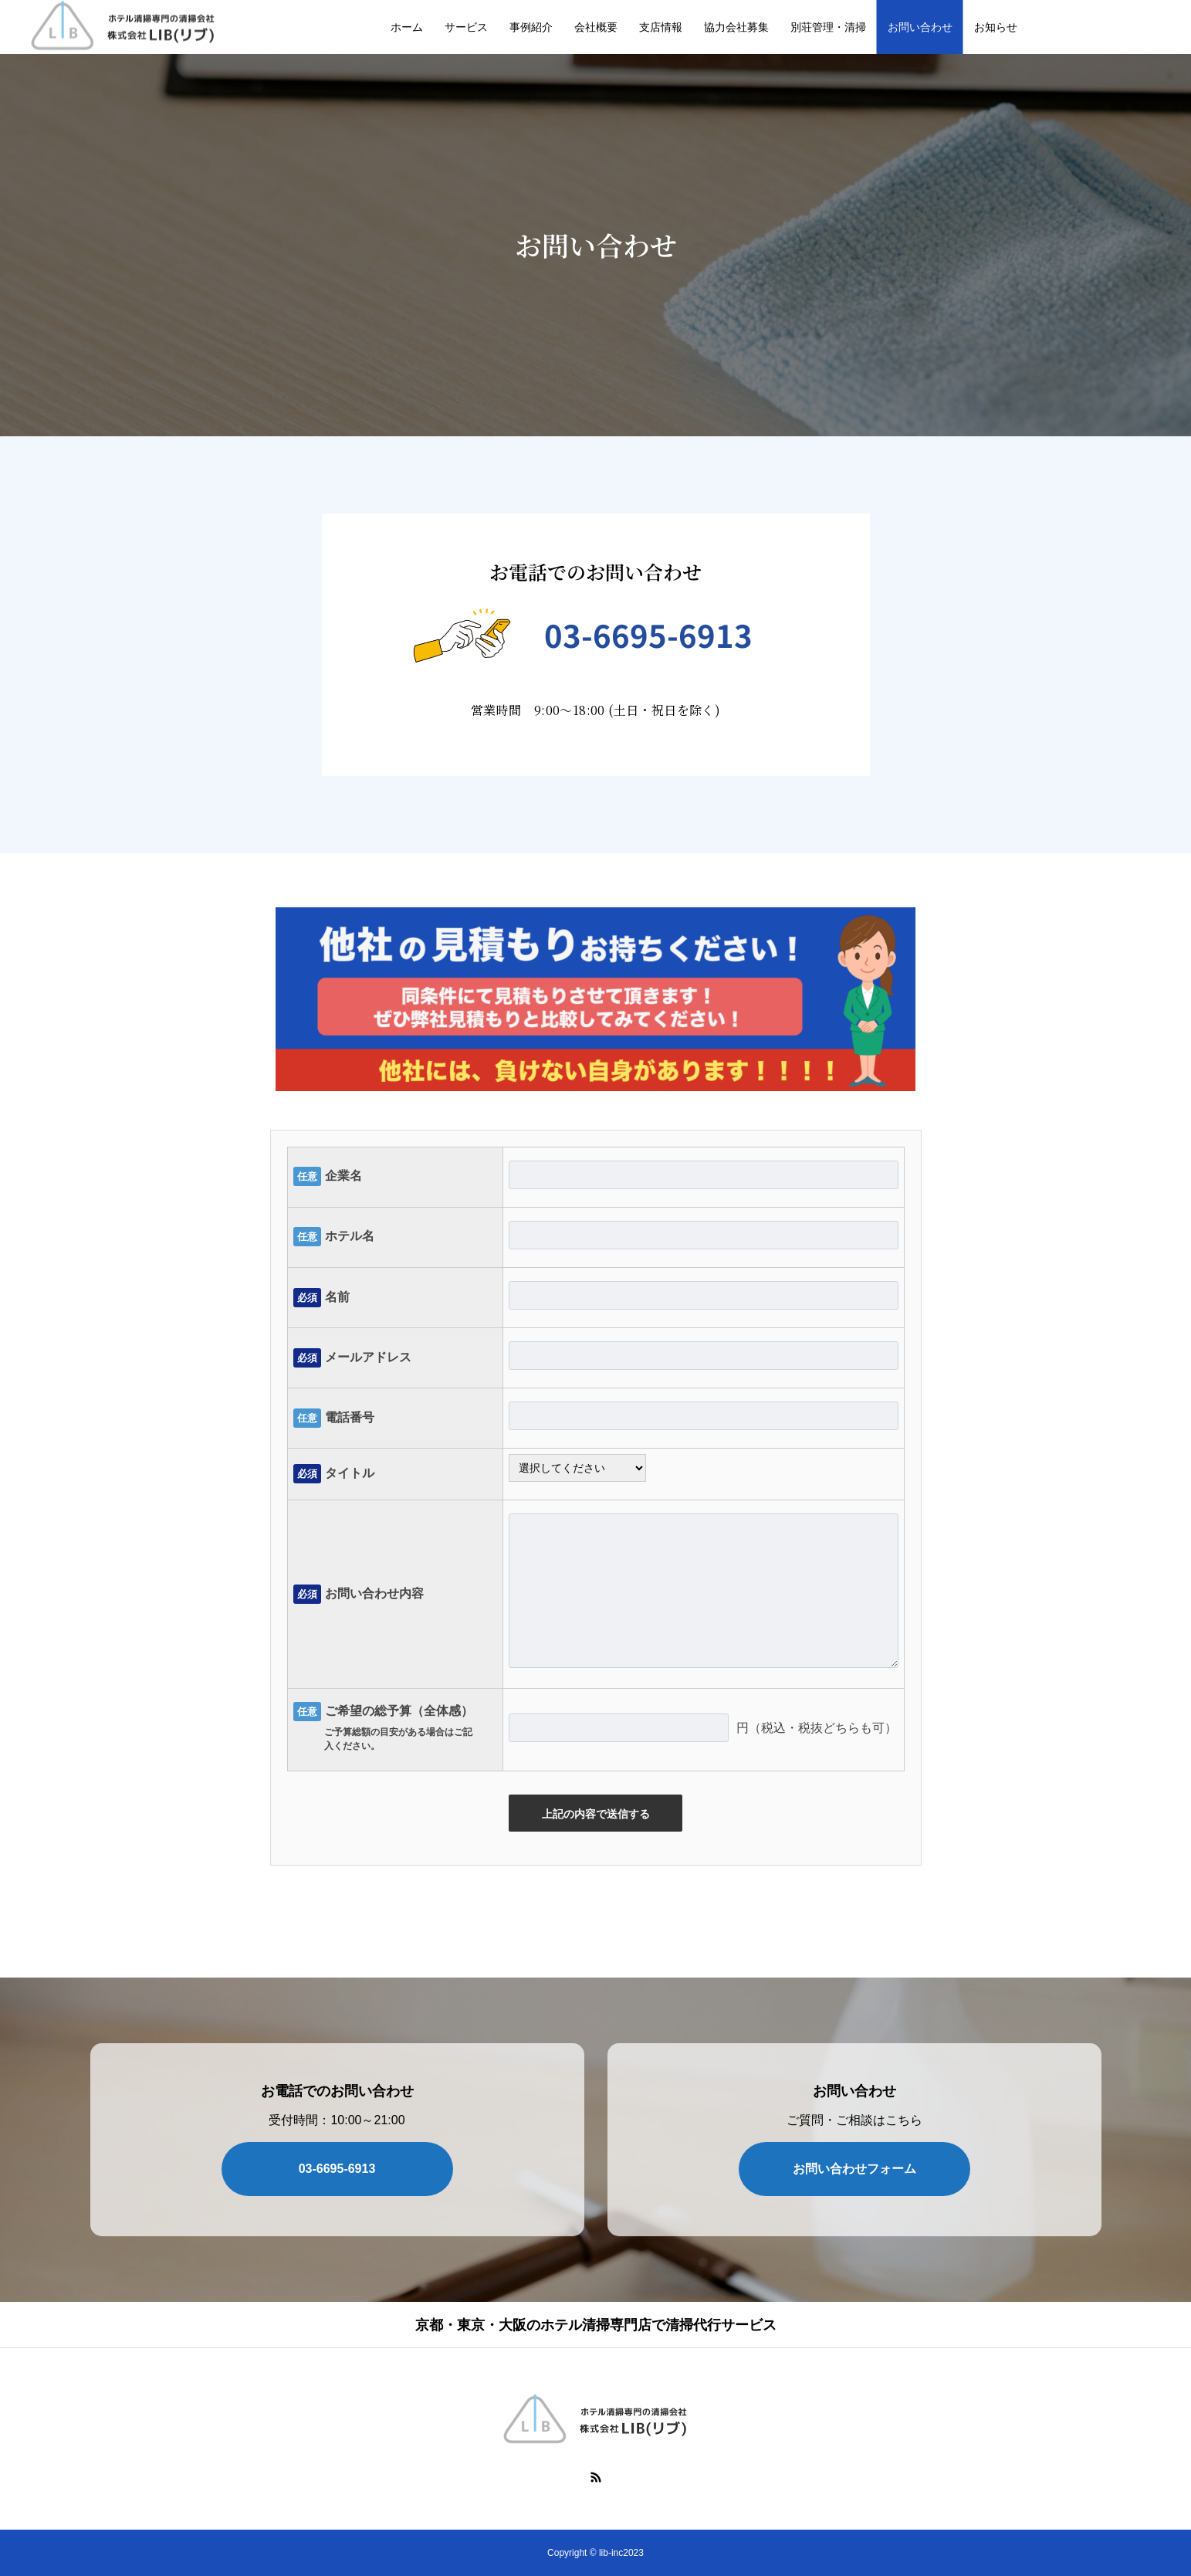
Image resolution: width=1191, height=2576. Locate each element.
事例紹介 (531, 27)
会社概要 (595, 27)
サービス (466, 27)
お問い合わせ (920, 27)
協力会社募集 (736, 27)
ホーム (407, 27)
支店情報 (660, 27)
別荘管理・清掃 (828, 27)
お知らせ (995, 27)
